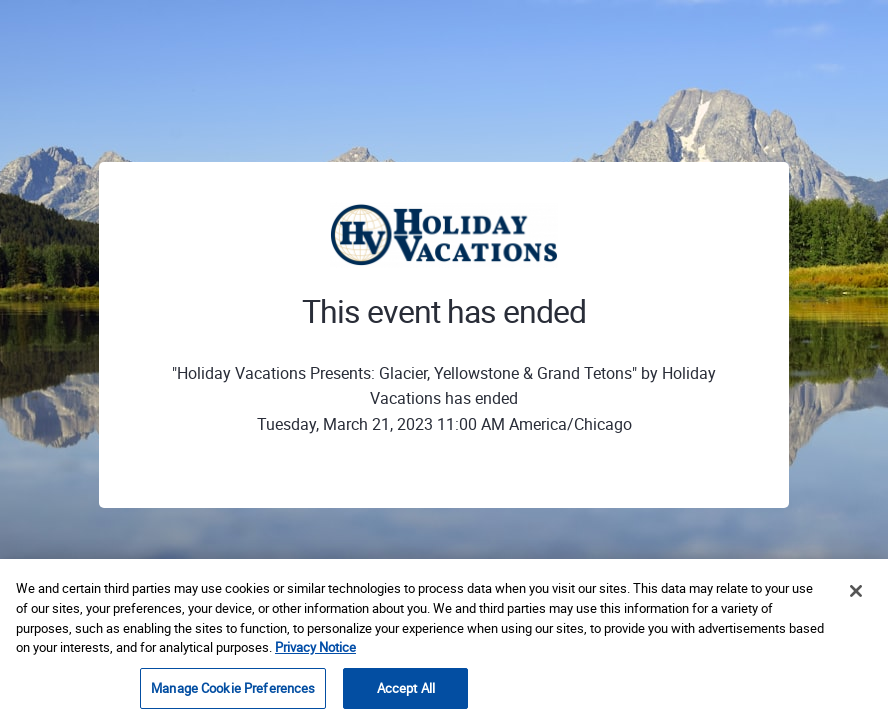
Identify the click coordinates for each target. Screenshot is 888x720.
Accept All (406, 691)
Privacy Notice (315, 650)
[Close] (856, 594)
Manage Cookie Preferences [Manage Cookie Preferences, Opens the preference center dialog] (233, 691)
